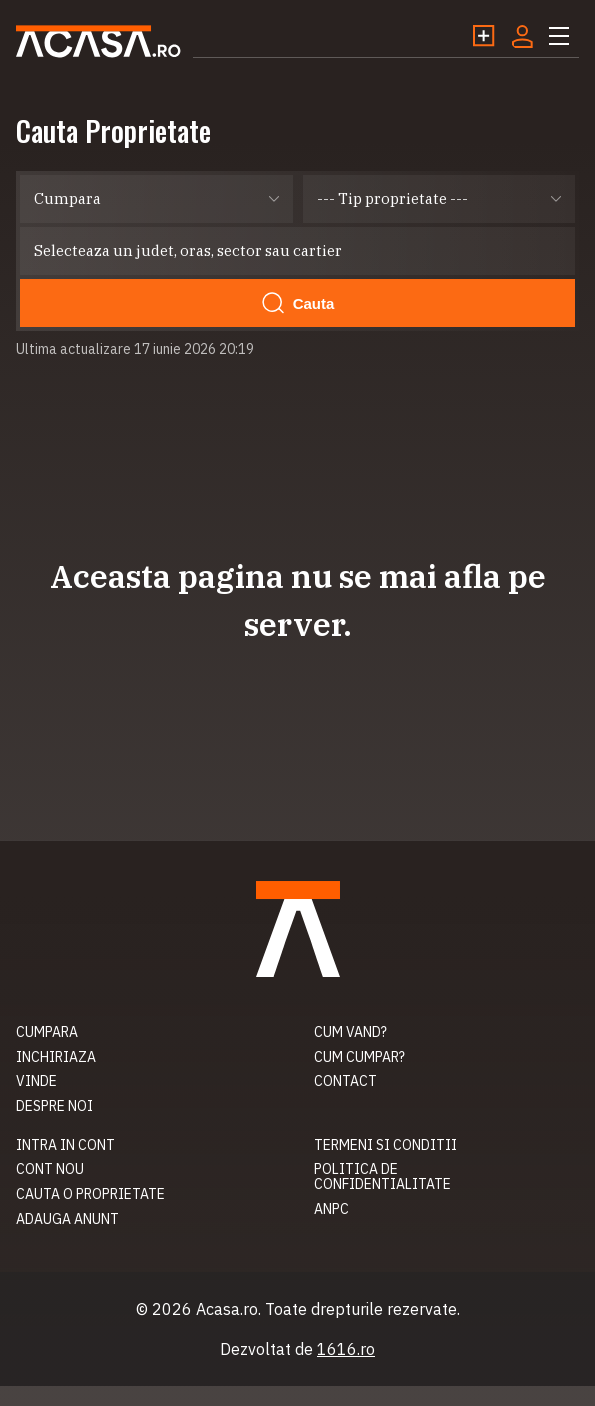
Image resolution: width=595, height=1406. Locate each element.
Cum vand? (350, 1032)
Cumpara (47, 1032)
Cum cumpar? (359, 1057)
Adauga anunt (67, 1219)
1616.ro (346, 1349)
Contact (345, 1081)
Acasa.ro (98, 41)
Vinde (36, 1081)
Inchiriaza (56, 1057)
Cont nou (50, 1169)
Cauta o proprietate (90, 1194)
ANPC (331, 1209)
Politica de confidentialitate (382, 1176)
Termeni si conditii (385, 1145)
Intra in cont (65, 1145)
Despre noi (54, 1106)
